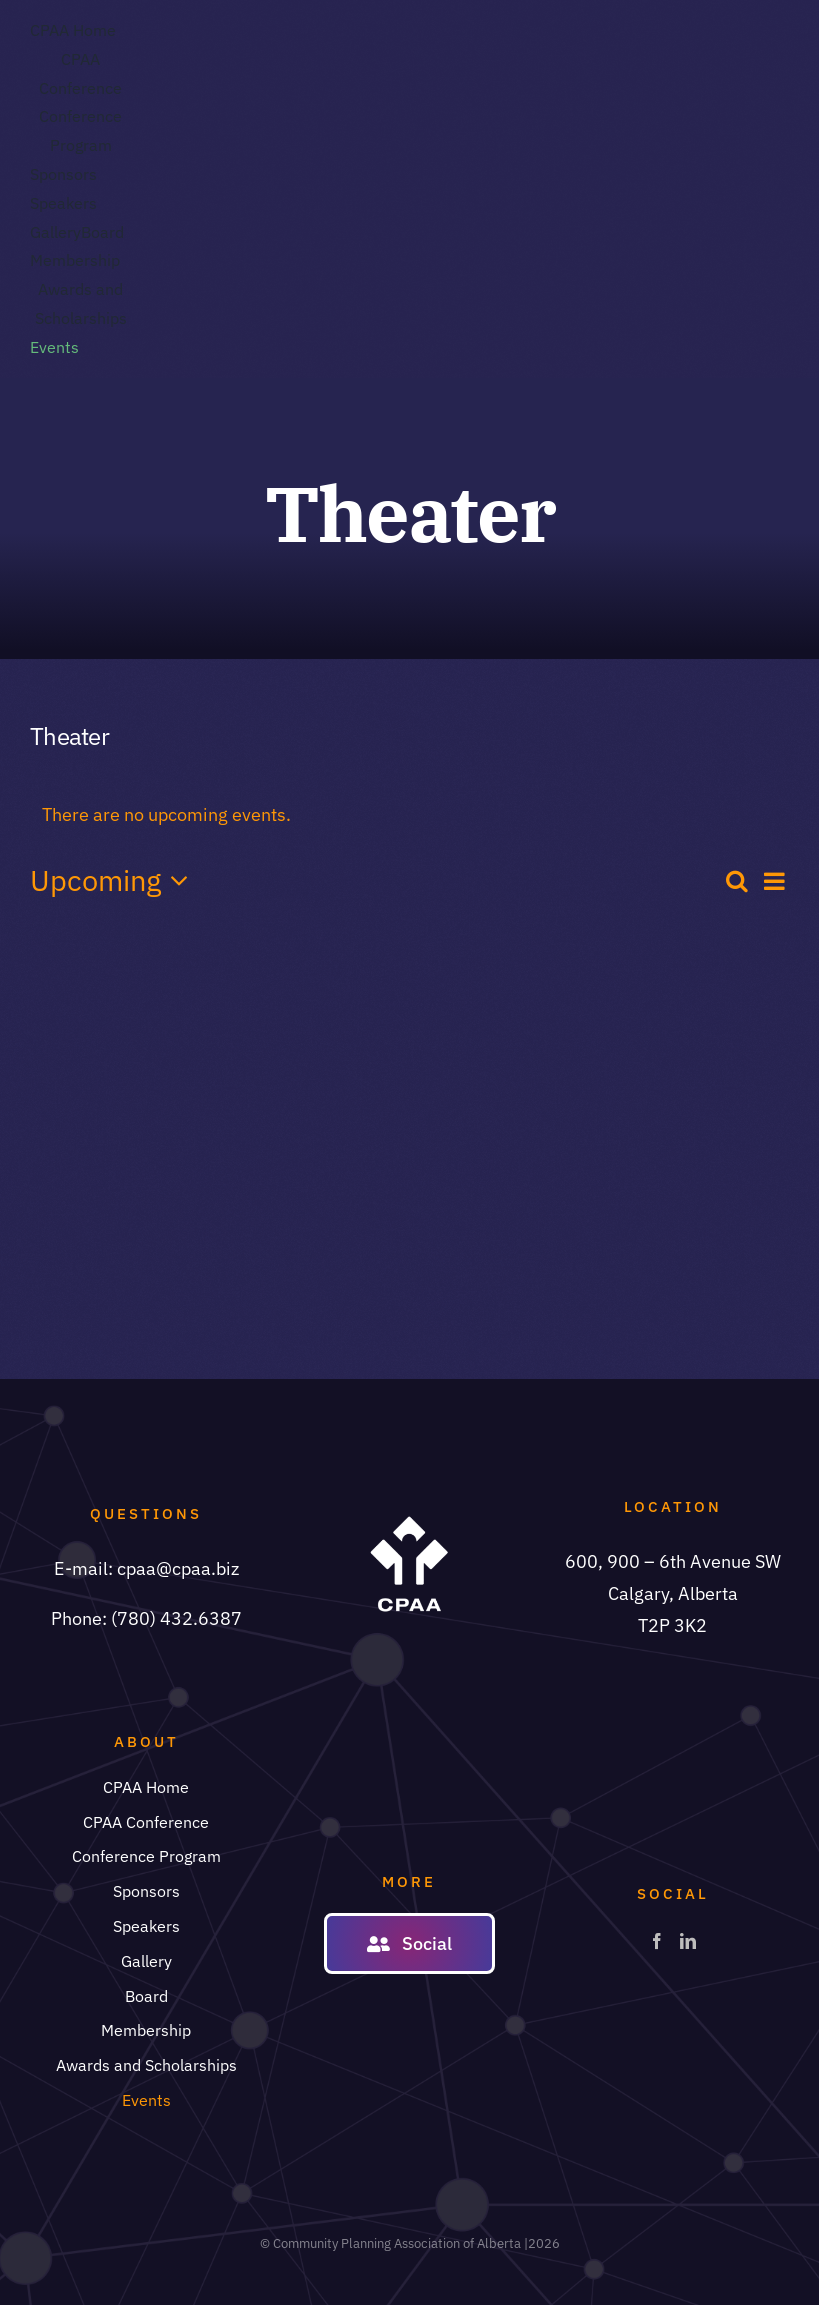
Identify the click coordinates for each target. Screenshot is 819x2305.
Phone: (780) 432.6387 (146, 1618)
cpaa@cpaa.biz (178, 1568)
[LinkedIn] (688, 1941)
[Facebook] (657, 1941)
